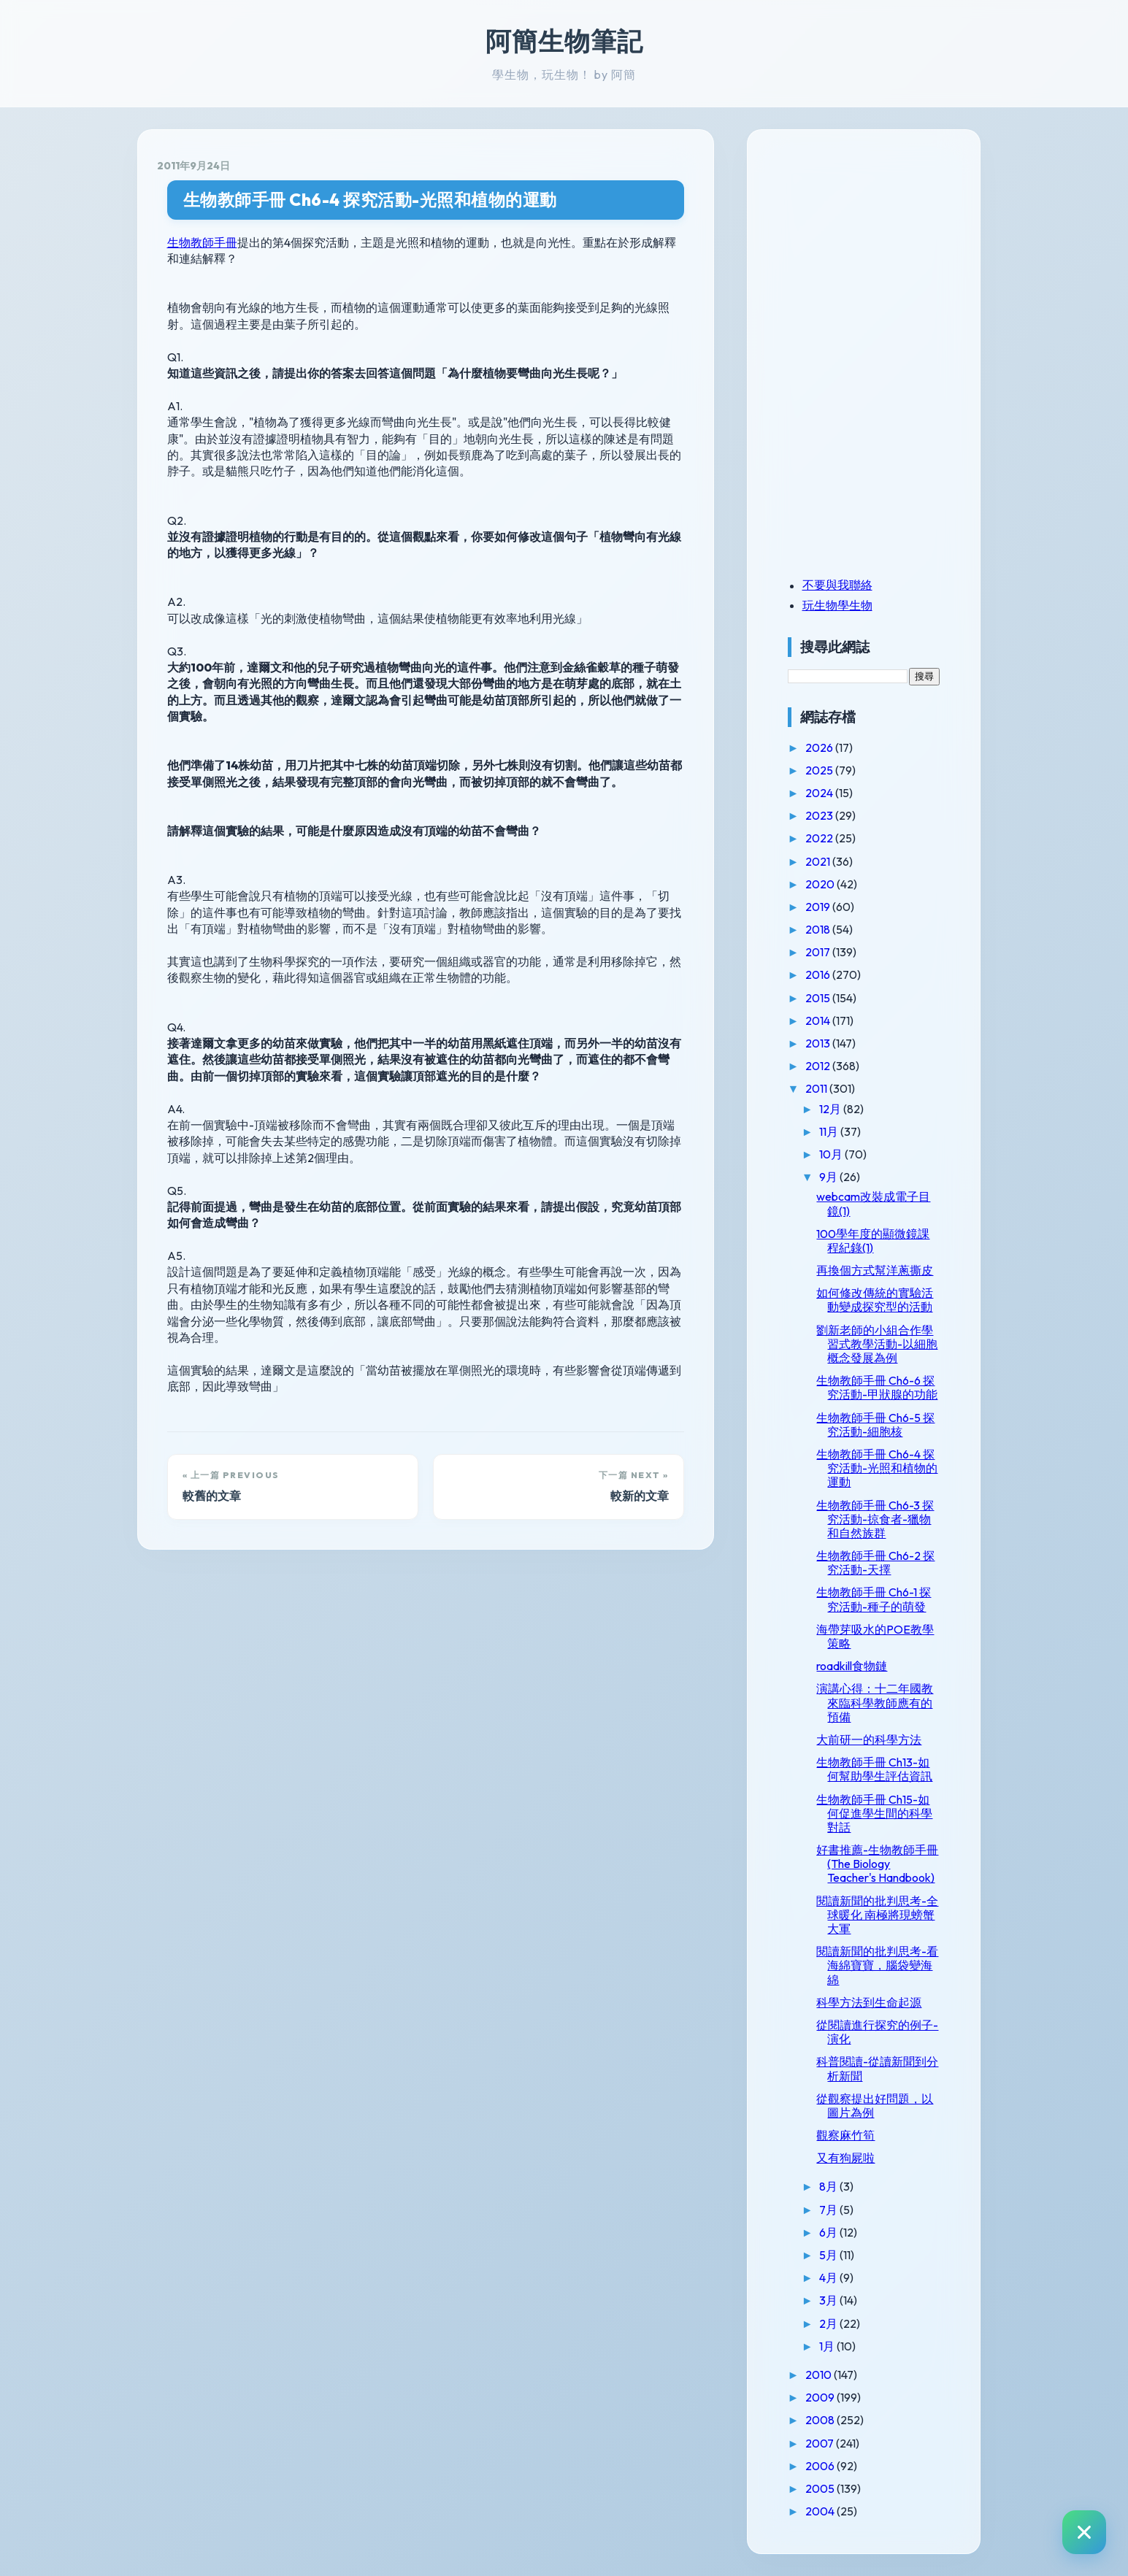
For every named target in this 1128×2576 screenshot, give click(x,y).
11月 (829, 1131)
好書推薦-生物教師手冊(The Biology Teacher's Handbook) (877, 1863)
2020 (821, 884)
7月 (829, 2209)
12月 (831, 1108)
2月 (829, 2323)
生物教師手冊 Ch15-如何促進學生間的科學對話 (874, 1813)
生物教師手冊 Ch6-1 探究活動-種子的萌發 (873, 1599)
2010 (819, 2374)
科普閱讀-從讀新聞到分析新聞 (877, 2068)
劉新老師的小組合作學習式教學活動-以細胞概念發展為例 (876, 1344)
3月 (829, 2300)
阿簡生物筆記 (564, 41)
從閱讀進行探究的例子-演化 (877, 2032)
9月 (829, 1176)
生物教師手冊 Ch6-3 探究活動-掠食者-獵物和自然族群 (875, 1519)
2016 (818, 974)
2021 (818, 861)
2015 (818, 998)
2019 (818, 906)
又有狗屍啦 (845, 2157)
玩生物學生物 (837, 605)
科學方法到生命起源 (868, 2002)
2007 (820, 2443)
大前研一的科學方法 (868, 1739)
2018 (818, 929)
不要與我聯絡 (837, 584)
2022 (820, 838)
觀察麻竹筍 (845, 2135)
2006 (821, 2465)
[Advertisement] (879, 250)
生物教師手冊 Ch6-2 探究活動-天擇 (875, 1562)
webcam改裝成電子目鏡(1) (873, 1203)
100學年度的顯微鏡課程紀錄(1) (872, 1240)
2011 (817, 1088)
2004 (821, 2511)
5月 (829, 2255)
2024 (820, 792)
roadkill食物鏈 (851, 1665)
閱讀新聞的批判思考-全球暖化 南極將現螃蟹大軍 (877, 1914)
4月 (829, 2277)
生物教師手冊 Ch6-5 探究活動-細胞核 (875, 1424)
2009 (821, 2397)
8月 (829, 2186)
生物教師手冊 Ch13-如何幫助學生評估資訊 (874, 1769)
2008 (821, 2419)
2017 (818, 952)
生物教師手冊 (202, 242)
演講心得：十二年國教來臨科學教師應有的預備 (874, 1702)
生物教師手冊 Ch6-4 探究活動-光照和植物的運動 (370, 199)
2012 (818, 1065)
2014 (818, 1020)
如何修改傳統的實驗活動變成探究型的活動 (874, 1299)
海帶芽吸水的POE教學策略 (875, 1636)
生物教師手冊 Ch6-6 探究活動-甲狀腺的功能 (876, 1387)
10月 (832, 1154)
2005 (821, 2488)
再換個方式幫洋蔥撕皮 (874, 1270)
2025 (820, 770)
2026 (820, 747)
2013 (818, 1043)
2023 (820, 815)
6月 (829, 2232)
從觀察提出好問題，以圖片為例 (874, 2105)
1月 (828, 2346)
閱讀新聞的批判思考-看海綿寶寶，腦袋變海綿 (877, 1965)
